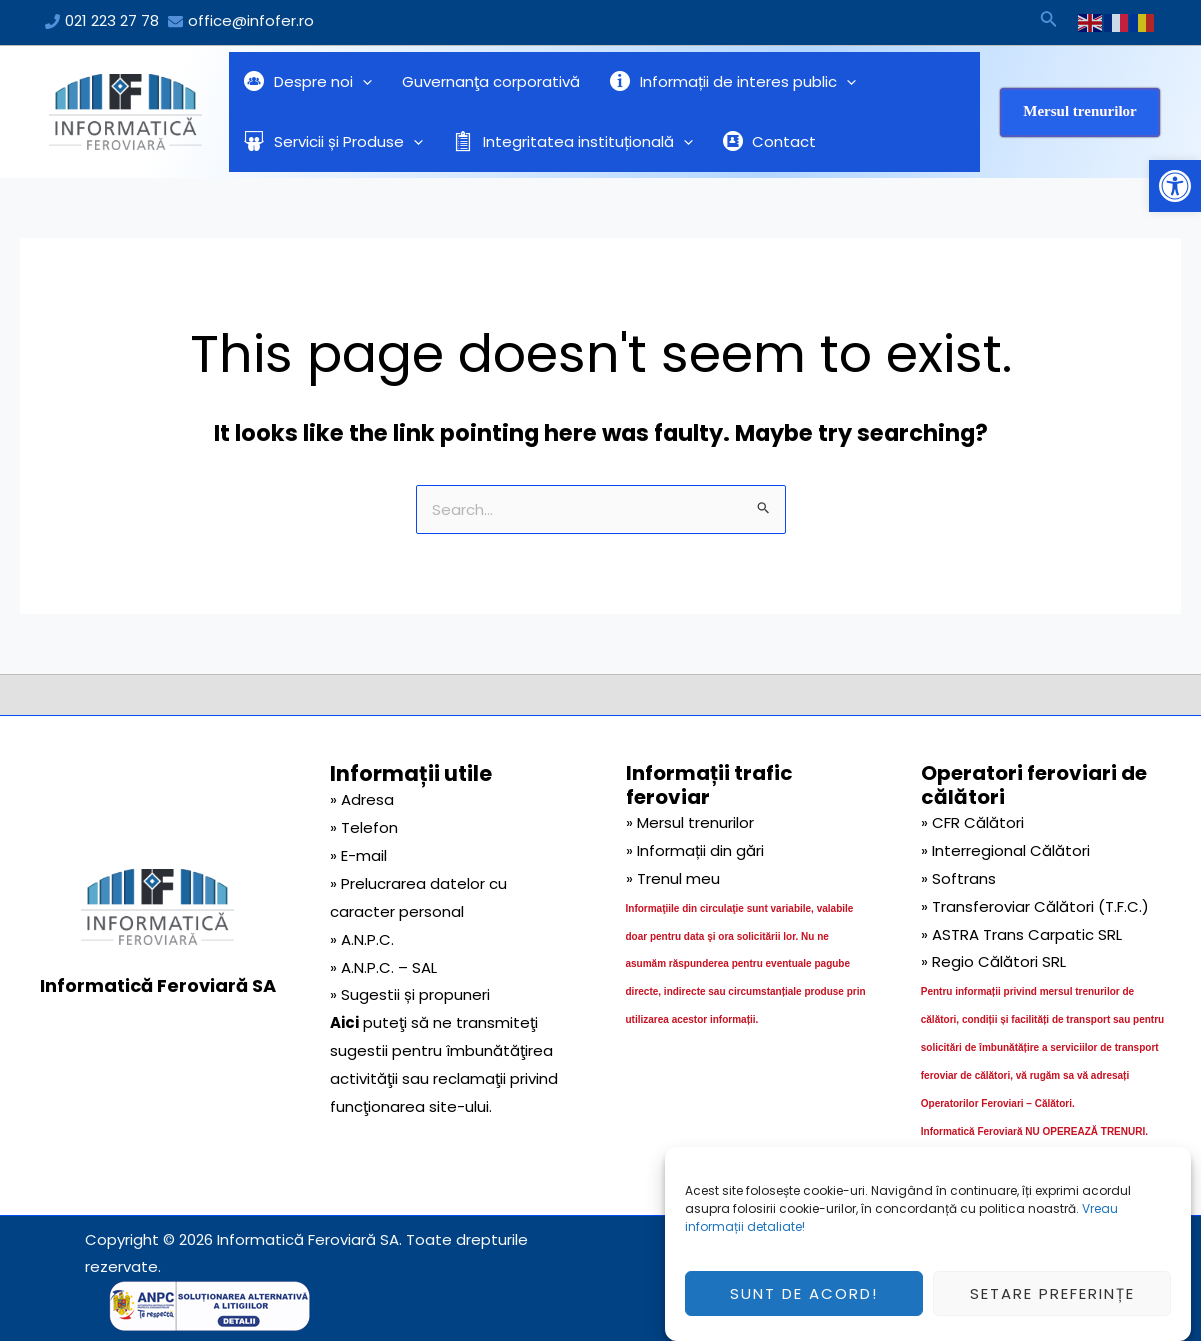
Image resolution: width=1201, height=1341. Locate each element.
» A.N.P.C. (362, 939)
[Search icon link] (1049, 22)
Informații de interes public (733, 82)
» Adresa (362, 799)
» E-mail (358, 855)
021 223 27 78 (112, 20)
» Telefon (364, 827)
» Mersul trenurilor (690, 822)
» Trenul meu (673, 878)
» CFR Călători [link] (972, 822)
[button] (1175, 186)
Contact (770, 141)
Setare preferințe (1052, 1306)
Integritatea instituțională (573, 142)
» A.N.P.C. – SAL (383, 967)
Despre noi (308, 82)
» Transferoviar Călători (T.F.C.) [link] (1035, 906)
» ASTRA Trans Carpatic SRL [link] (1021, 934)
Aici (344, 1022)
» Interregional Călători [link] (1005, 850)
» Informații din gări (695, 850)
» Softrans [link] (958, 878)
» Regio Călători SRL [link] (993, 961)
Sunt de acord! (804, 1306)
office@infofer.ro (251, 20)
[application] (362, 82)
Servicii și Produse (333, 142)
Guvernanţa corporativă (491, 81)
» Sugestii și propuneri (410, 994)
